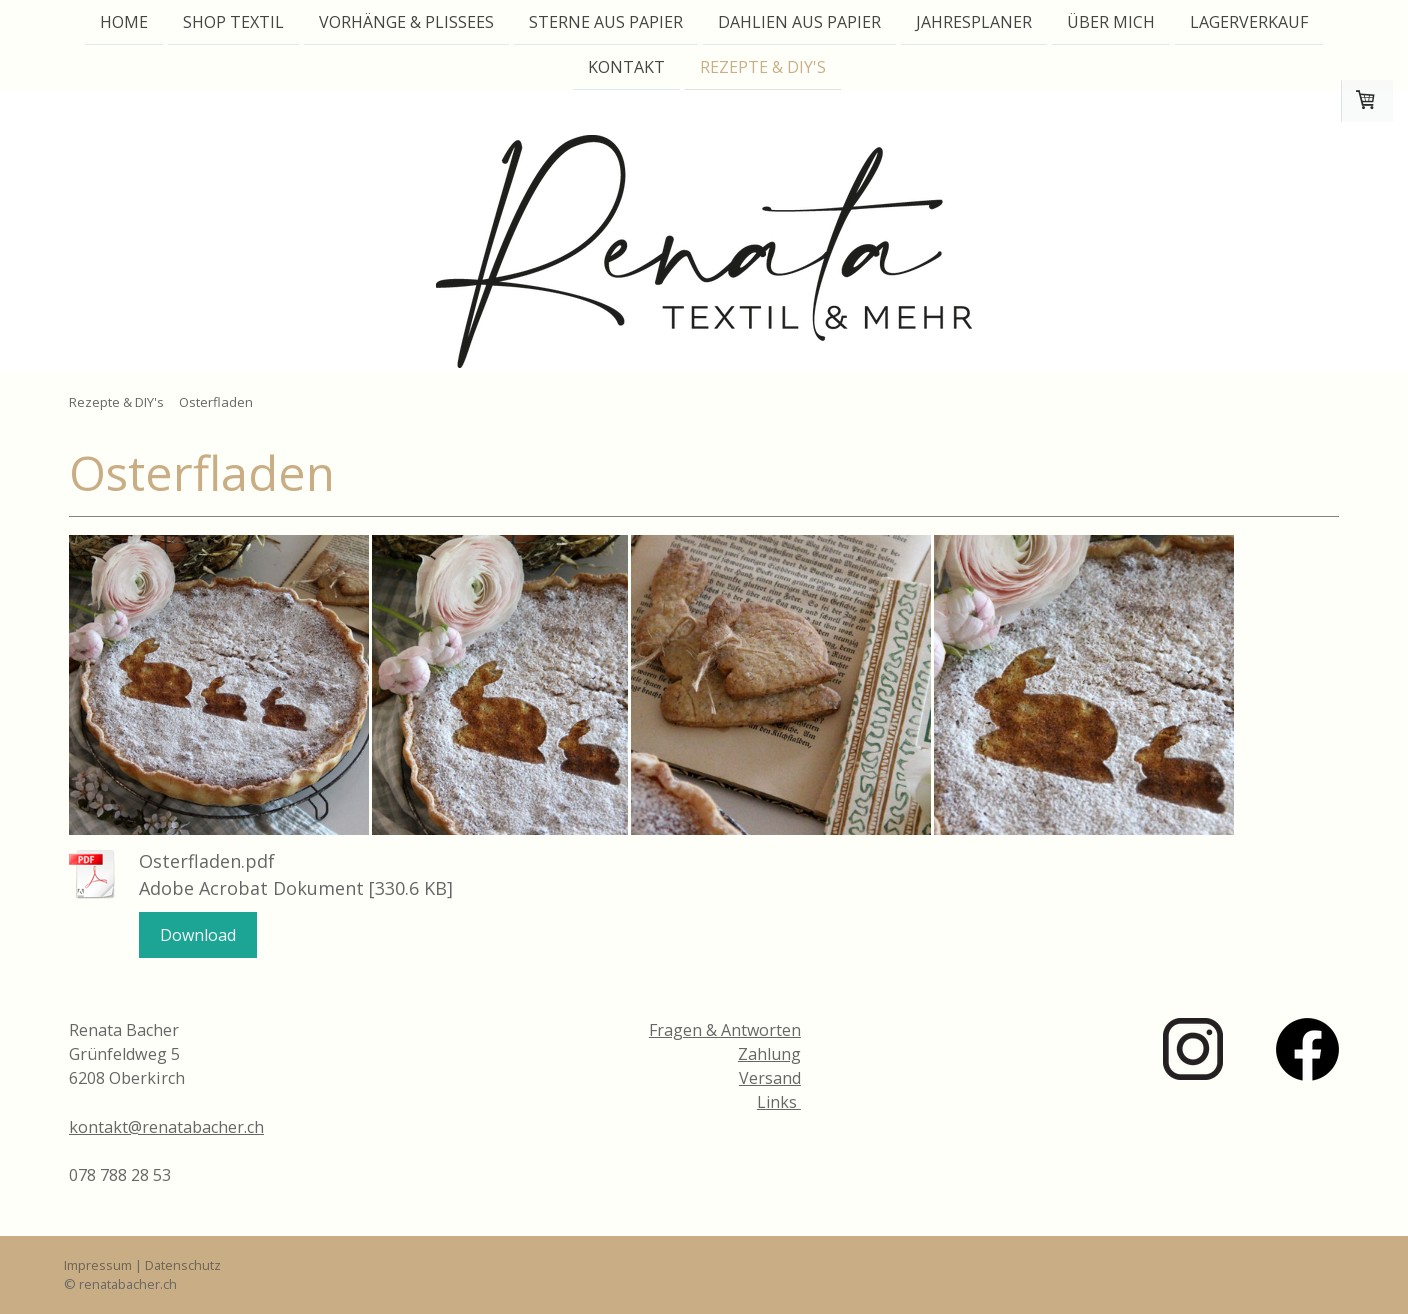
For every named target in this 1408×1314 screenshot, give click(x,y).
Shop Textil (233, 22)
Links (779, 1102)
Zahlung (769, 1054)
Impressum (98, 1265)
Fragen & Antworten (725, 1030)
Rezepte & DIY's (763, 69)
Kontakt (626, 69)
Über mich (1111, 22)
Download (198, 935)
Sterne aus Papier (606, 22)
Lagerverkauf (1249, 22)
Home (124, 22)
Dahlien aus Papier (799, 22)
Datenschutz (183, 1265)
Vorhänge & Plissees (406, 22)
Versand (770, 1078)
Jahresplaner (974, 22)
